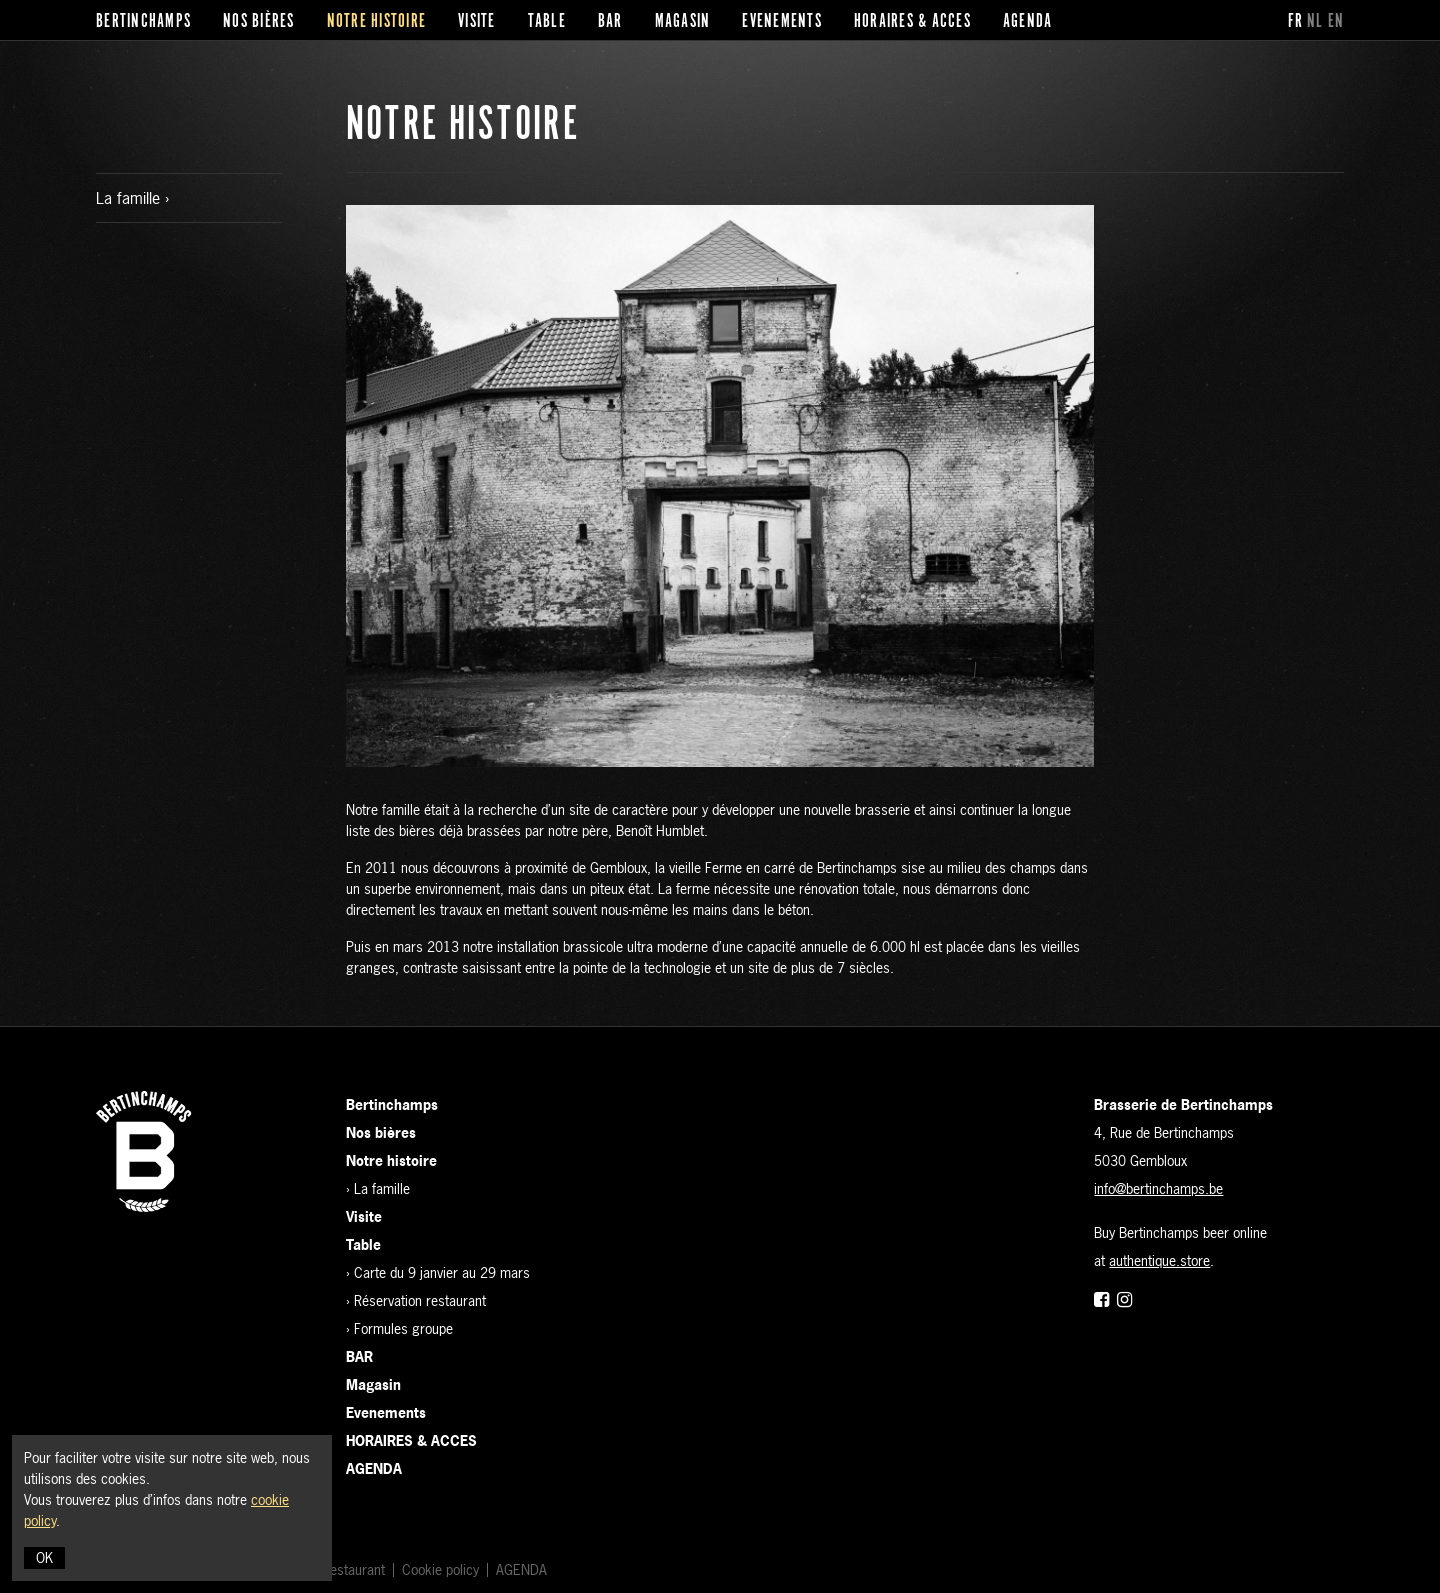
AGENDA (1028, 22)
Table (547, 22)
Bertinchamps (143, 22)
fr (1296, 22)
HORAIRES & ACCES (912, 22)
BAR (610, 22)
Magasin (683, 22)
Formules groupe (403, 1328)
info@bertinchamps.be (1158, 1188)
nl (1315, 22)
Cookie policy (440, 1569)
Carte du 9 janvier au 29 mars (442, 1272)
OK (44, 1557)
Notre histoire (377, 22)
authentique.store (1159, 1260)
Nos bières (259, 22)
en (1336, 22)
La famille (130, 198)
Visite (477, 22)
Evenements (782, 22)
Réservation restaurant (420, 1300)
